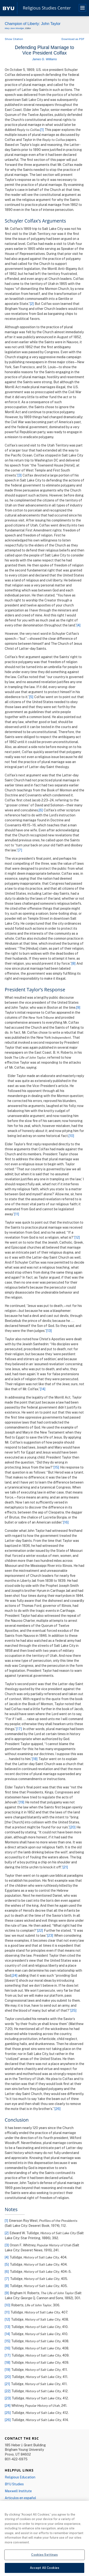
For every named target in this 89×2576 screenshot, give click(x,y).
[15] (56, 1467)
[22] (40, 1930)
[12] (77, 1237)
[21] (65, 1867)
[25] (73, 2010)
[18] (35, 1759)
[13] (49, 1331)
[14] (43, 1389)
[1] (42, 130)
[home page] (8, 7)
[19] (21, 1802)
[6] (41, 810)
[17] (19, 1729)
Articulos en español (20, 2498)
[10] (71, 1136)
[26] (58, 2109)
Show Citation (14, 38)
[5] (31, 697)
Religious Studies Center (47, 8)
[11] (16, 1214)
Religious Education (20, 2477)
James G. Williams (44, 59)
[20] (73, 1827)
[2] (32, 304)
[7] (20, 850)
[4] (79, 625)
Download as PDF (72, 38)
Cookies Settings (44, 2557)
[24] (15, 1975)
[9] (78, 1007)
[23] (50, 1935)
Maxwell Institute (18, 2491)
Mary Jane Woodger (14, 28)
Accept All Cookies (44, 2570)
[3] (20, 475)
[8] (73, 963)
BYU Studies (14, 2484)
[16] (66, 1522)
